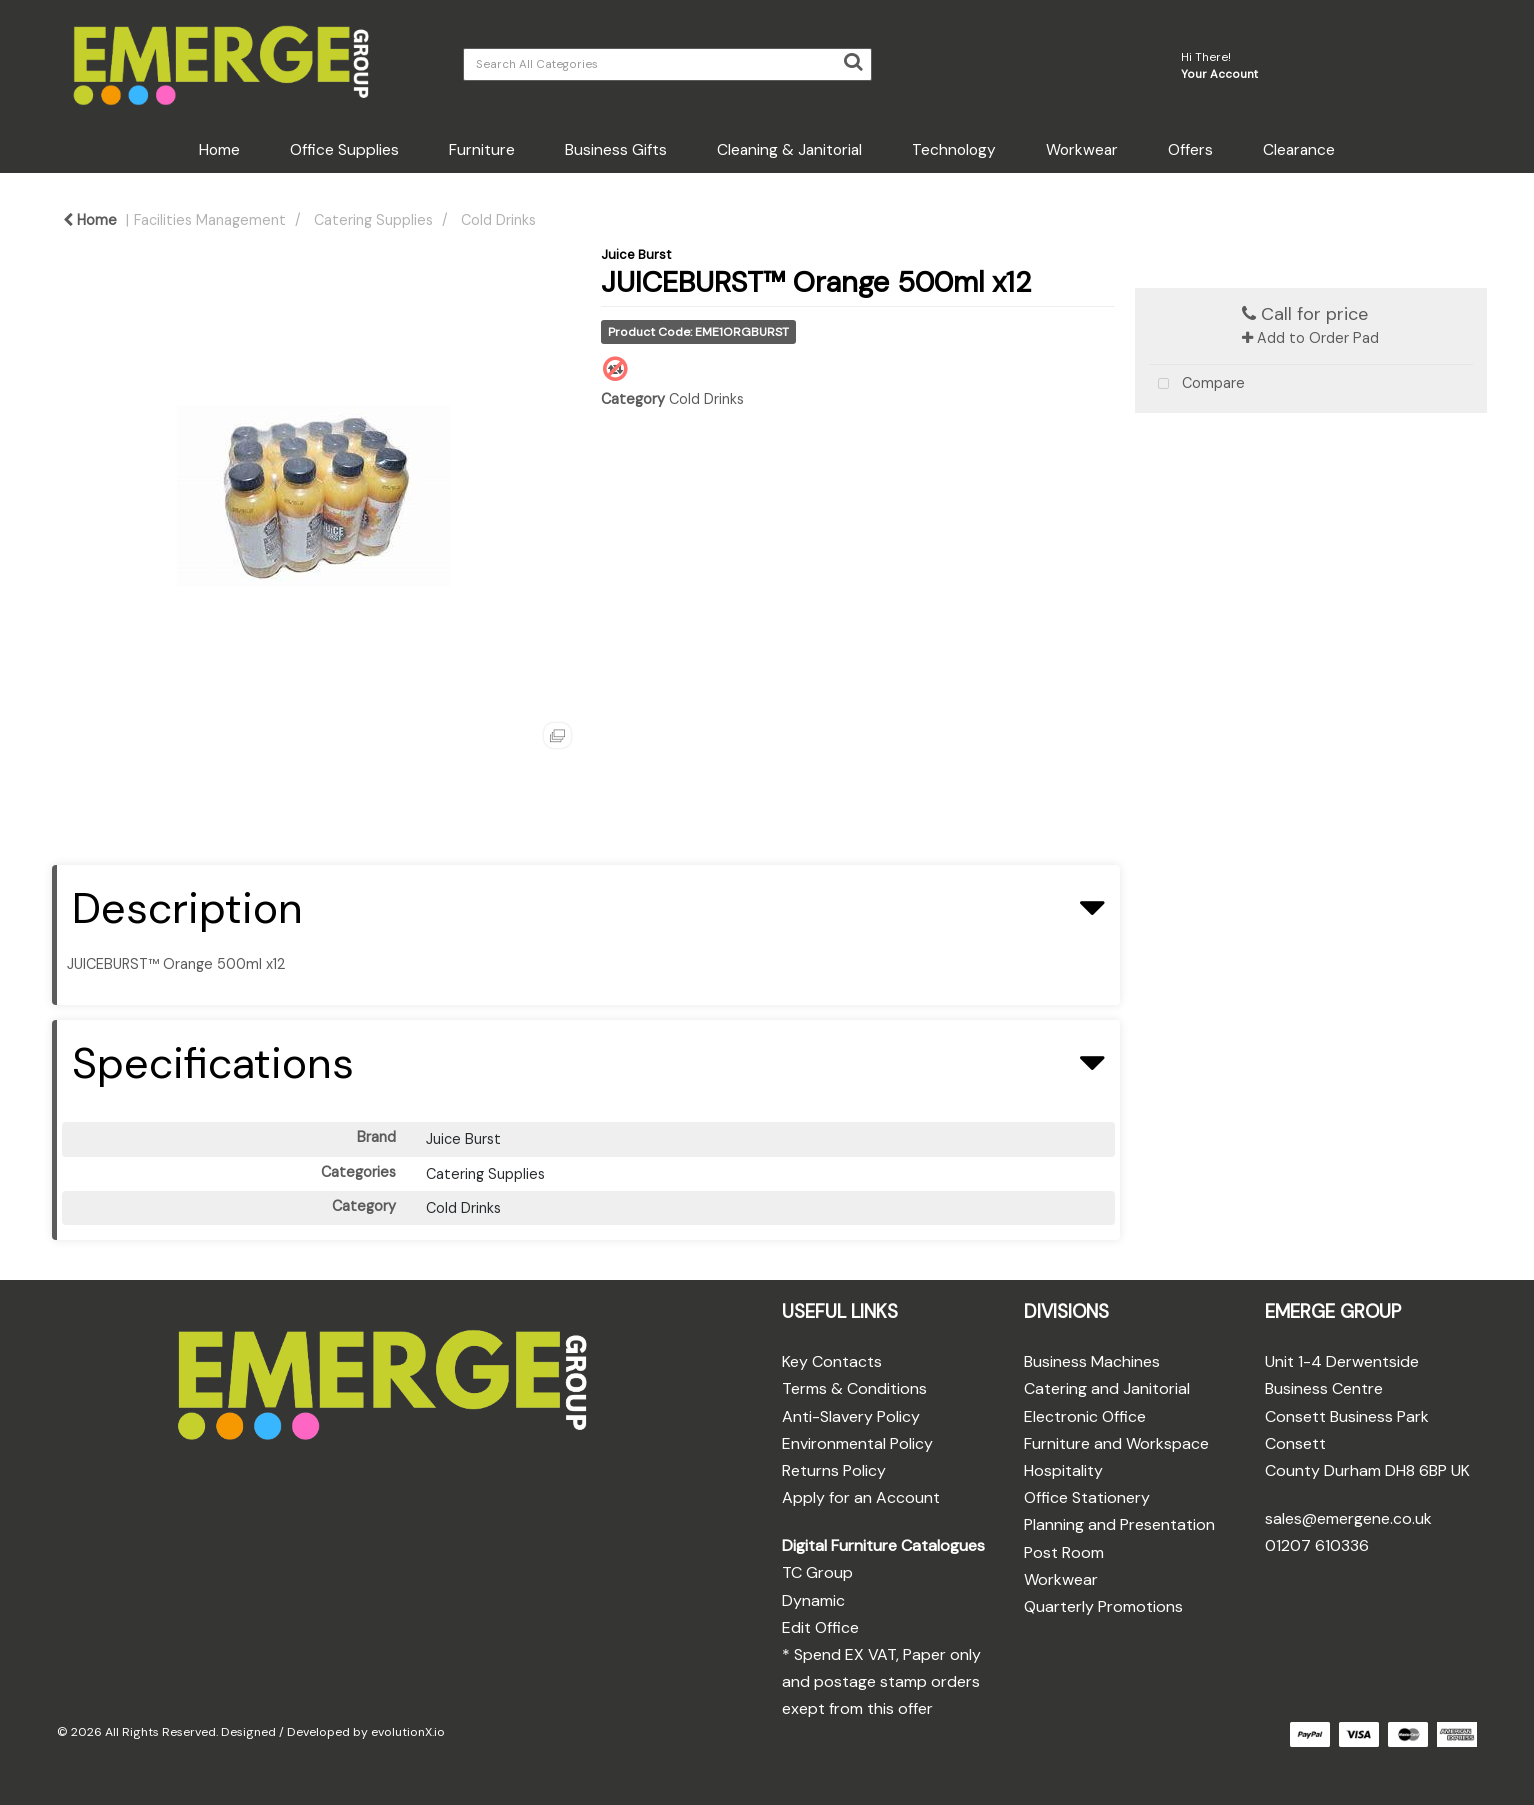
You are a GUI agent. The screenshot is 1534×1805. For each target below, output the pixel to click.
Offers (1190, 150)
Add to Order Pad (1310, 338)
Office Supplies (344, 150)
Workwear (1082, 150)
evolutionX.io (408, 1732)
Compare (1197, 384)
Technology (954, 150)
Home (219, 150)
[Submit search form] (853, 62)
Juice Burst (636, 254)
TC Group (817, 1572)
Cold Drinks (498, 220)
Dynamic (813, 1600)
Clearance (1299, 150)
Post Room (1064, 1552)
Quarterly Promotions (1103, 1606)
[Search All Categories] (667, 64)
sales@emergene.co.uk (1348, 1518)
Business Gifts (616, 150)
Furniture (482, 150)
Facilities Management (210, 220)
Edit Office (820, 1627)
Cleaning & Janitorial (789, 150)
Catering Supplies (373, 220)
